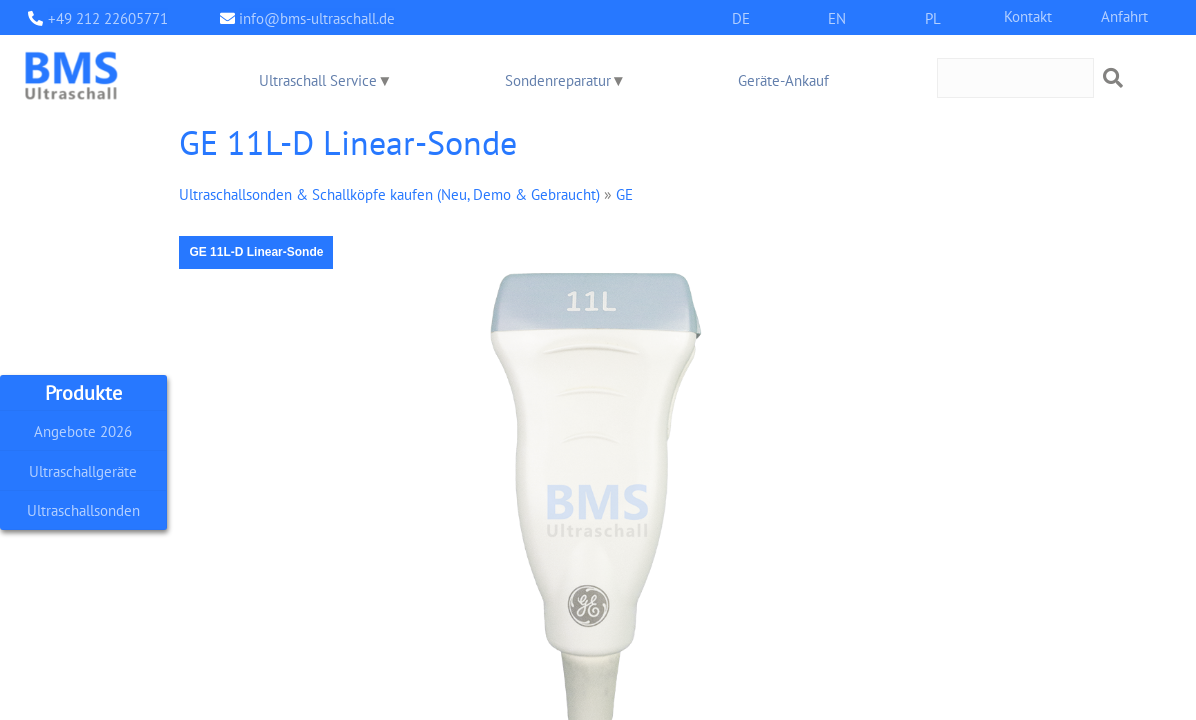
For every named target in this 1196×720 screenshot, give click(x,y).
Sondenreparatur (558, 79)
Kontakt (1028, 15)
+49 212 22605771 (108, 17)
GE (624, 193)
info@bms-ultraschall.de (317, 17)
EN (837, 17)
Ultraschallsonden (83, 510)
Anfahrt (1124, 15)
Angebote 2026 (83, 430)
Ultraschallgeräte (83, 470)
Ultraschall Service (318, 79)
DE (741, 17)
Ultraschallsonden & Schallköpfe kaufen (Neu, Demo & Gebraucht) (389, 193)
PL (933, 17)
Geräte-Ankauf (783, 79)
